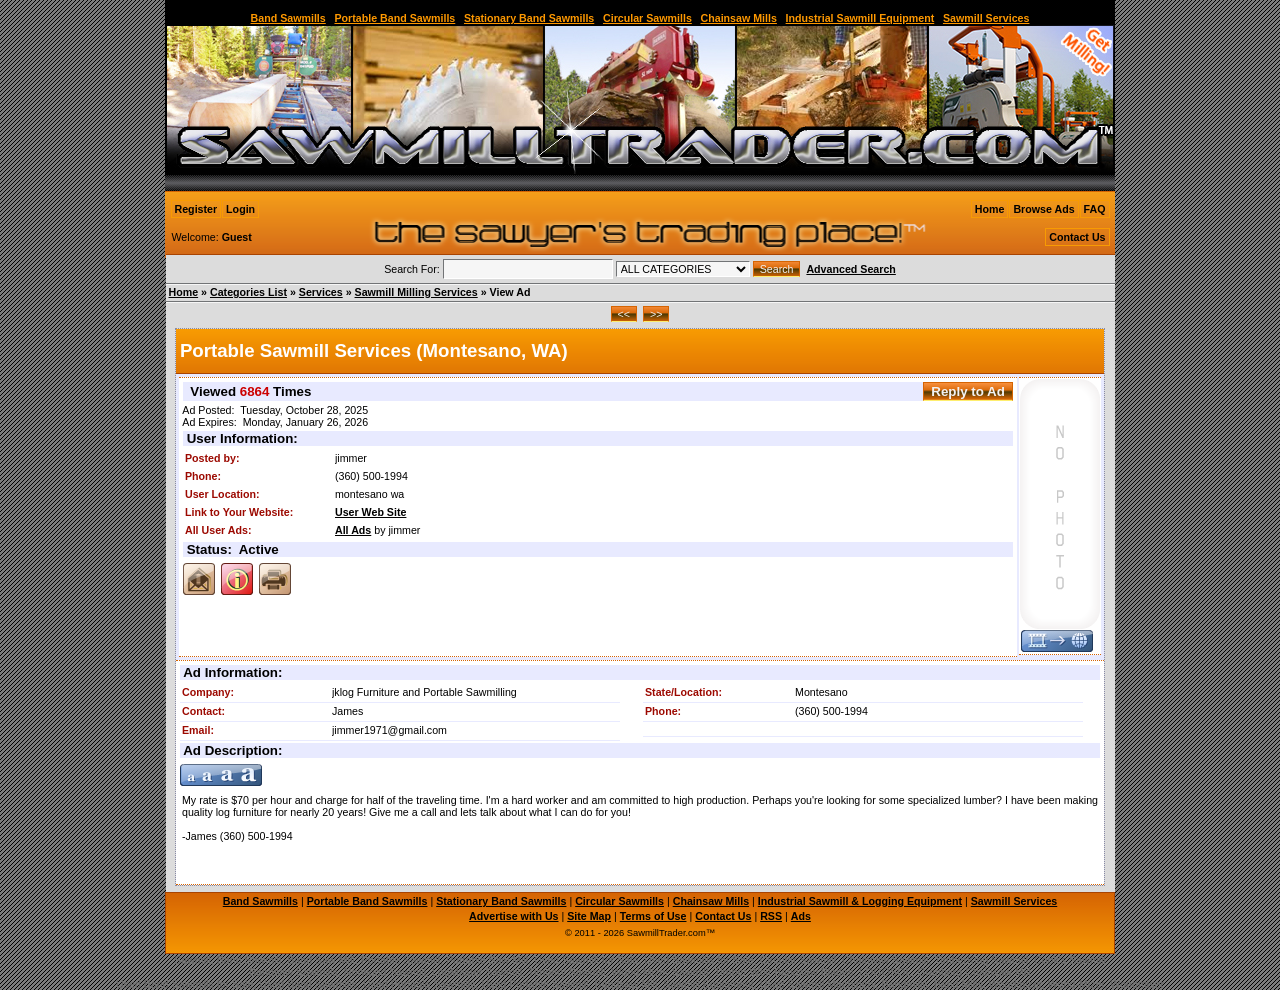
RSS (771, 916)
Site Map (589, 916)
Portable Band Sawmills (394, 18)
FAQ (1095, 209)
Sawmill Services (986, 18)
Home (990, 209)
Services (321, 292)
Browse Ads (1043, 209)
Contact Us (1077, 237)
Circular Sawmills (647, 18)
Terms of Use (653, 916)
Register (196, 209)
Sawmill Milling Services (416, 292)
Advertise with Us (513, 916)
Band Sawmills (288, 18)
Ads (801, 916)
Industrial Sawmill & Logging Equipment (860, 901)
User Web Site (370, 512)
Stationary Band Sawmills (529, 18)
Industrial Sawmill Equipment (860, 18)
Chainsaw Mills (739, 18)
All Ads (353, 530)
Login (240, 209)
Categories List (248, 292)
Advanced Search (850, 269)
